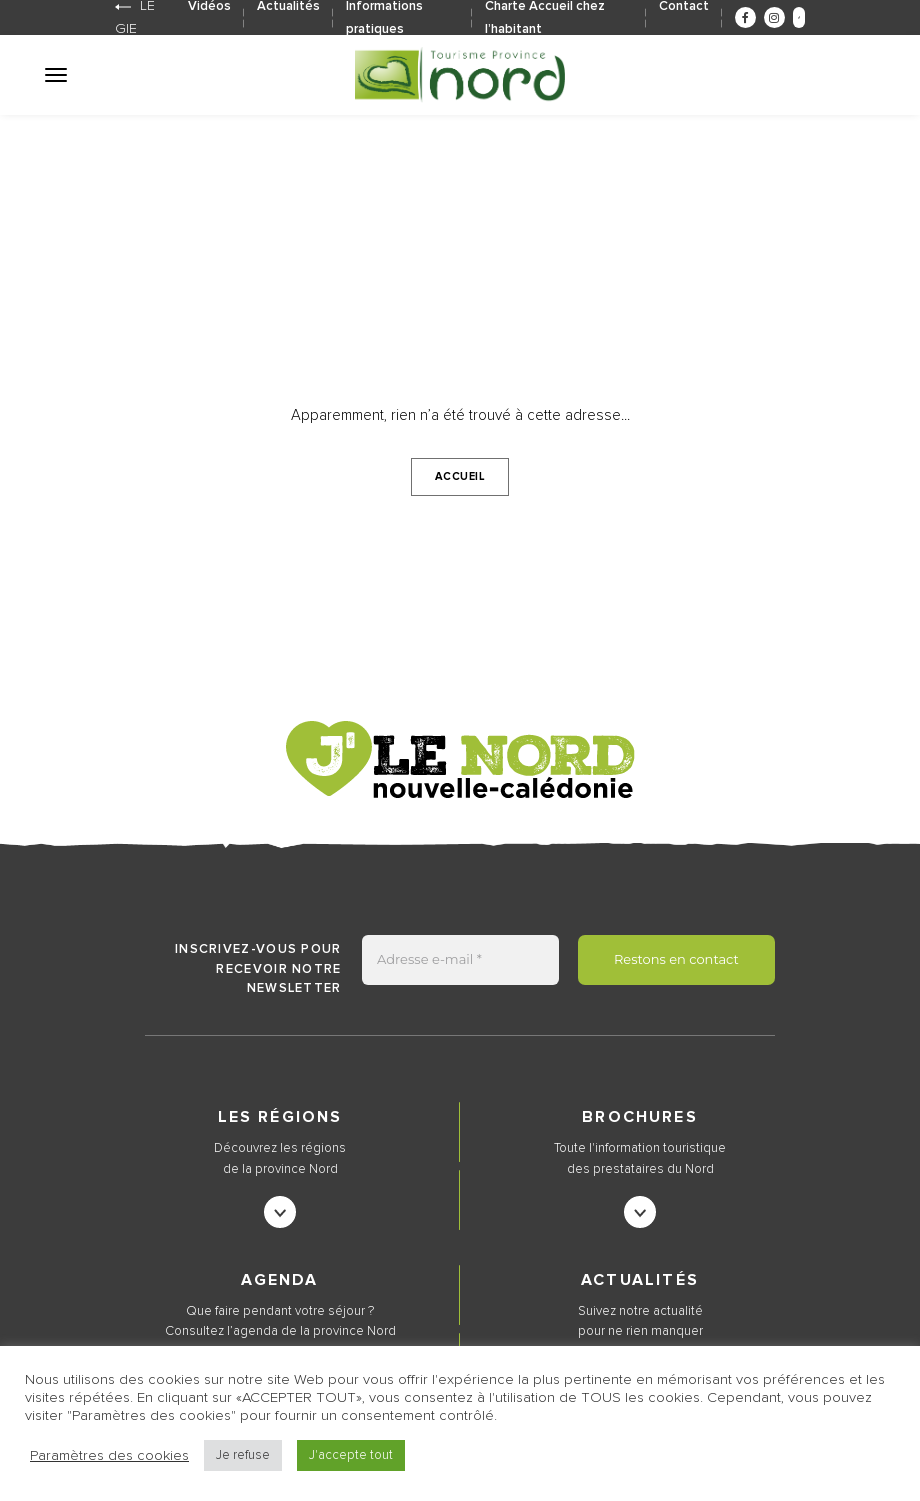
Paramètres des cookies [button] (109, 1455)
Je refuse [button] (243, 1455)
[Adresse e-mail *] (460, 960)
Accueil (460, 476)
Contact (684, 6)
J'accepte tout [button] (351, 1455)
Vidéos (209, 6)
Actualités (288, 6)
